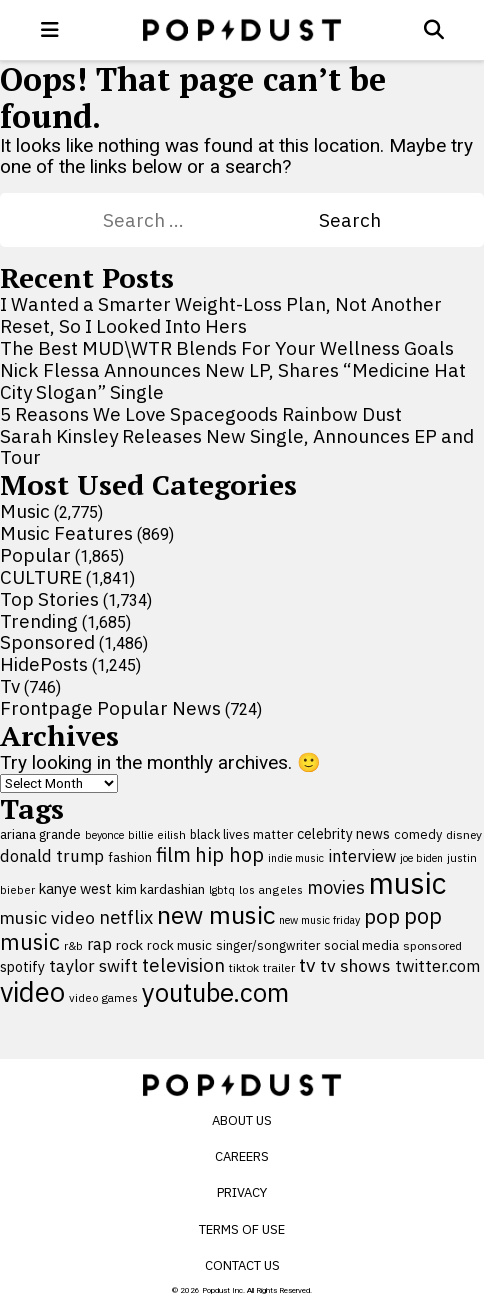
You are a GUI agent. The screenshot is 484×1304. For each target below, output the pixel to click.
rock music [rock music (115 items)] (179, 945)
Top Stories (49, 599)
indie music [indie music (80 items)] (296, 858)
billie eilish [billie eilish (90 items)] (157, 834)
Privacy (242, 1192)
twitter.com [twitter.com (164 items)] (437, 965)
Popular (35, 555)
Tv (10, 686)
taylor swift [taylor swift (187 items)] (93, 966)
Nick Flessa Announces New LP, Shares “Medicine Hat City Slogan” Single (233, 381)
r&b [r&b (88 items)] (73, 945)
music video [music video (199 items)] (47, 917)
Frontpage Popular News (110, 708)
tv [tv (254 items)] (307, 964)
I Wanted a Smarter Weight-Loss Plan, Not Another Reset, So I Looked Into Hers (221, 315)
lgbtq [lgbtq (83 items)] (222, 890)
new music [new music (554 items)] (216, 914)
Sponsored (47, 642)
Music (25, 511)
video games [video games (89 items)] (103, 997)
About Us (242, 1120)
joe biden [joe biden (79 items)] (421, 858)
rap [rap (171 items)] (99, 944)
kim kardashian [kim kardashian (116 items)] (160, 889)
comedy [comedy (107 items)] (418, 834)
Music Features (66, 533)
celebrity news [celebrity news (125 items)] (343, 834)
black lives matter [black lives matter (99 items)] (241, 834)
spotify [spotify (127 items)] (22, 966)
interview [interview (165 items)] (362, 855)
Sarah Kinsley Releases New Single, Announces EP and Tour (237, 447)
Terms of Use (242, 1229)
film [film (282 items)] (173, 854)
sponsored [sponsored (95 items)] (432, 945)
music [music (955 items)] (407, 883)
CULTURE (41, 577)
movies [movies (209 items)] (336, 887)
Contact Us (242, 1265)
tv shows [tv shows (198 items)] (355, 965)
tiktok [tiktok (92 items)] (244, 967)
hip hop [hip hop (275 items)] (229, 854)
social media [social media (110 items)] (361, 945)
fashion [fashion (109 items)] (130, 857)
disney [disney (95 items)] (464, 834)
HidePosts (44, 664)
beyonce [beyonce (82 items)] (104, 835)
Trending (39, 621)
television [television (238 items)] (183, 965)
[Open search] (434, 30)
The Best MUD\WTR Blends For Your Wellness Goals (227, 348)
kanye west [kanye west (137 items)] (75, 888)
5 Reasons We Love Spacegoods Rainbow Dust (201, 414)
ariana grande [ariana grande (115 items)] (40, 834)
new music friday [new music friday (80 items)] (319, 920)
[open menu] (50, 30)
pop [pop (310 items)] (382, 916)
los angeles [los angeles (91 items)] (271, 889)
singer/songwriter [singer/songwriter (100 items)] (268, 945)
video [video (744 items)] (32, 992)
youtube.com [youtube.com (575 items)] (215, 992)
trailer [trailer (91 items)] (279, 967)
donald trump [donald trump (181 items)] (52, 856)
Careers (242, 1156)
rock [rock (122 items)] (129, 945)
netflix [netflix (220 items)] (126, 917)
